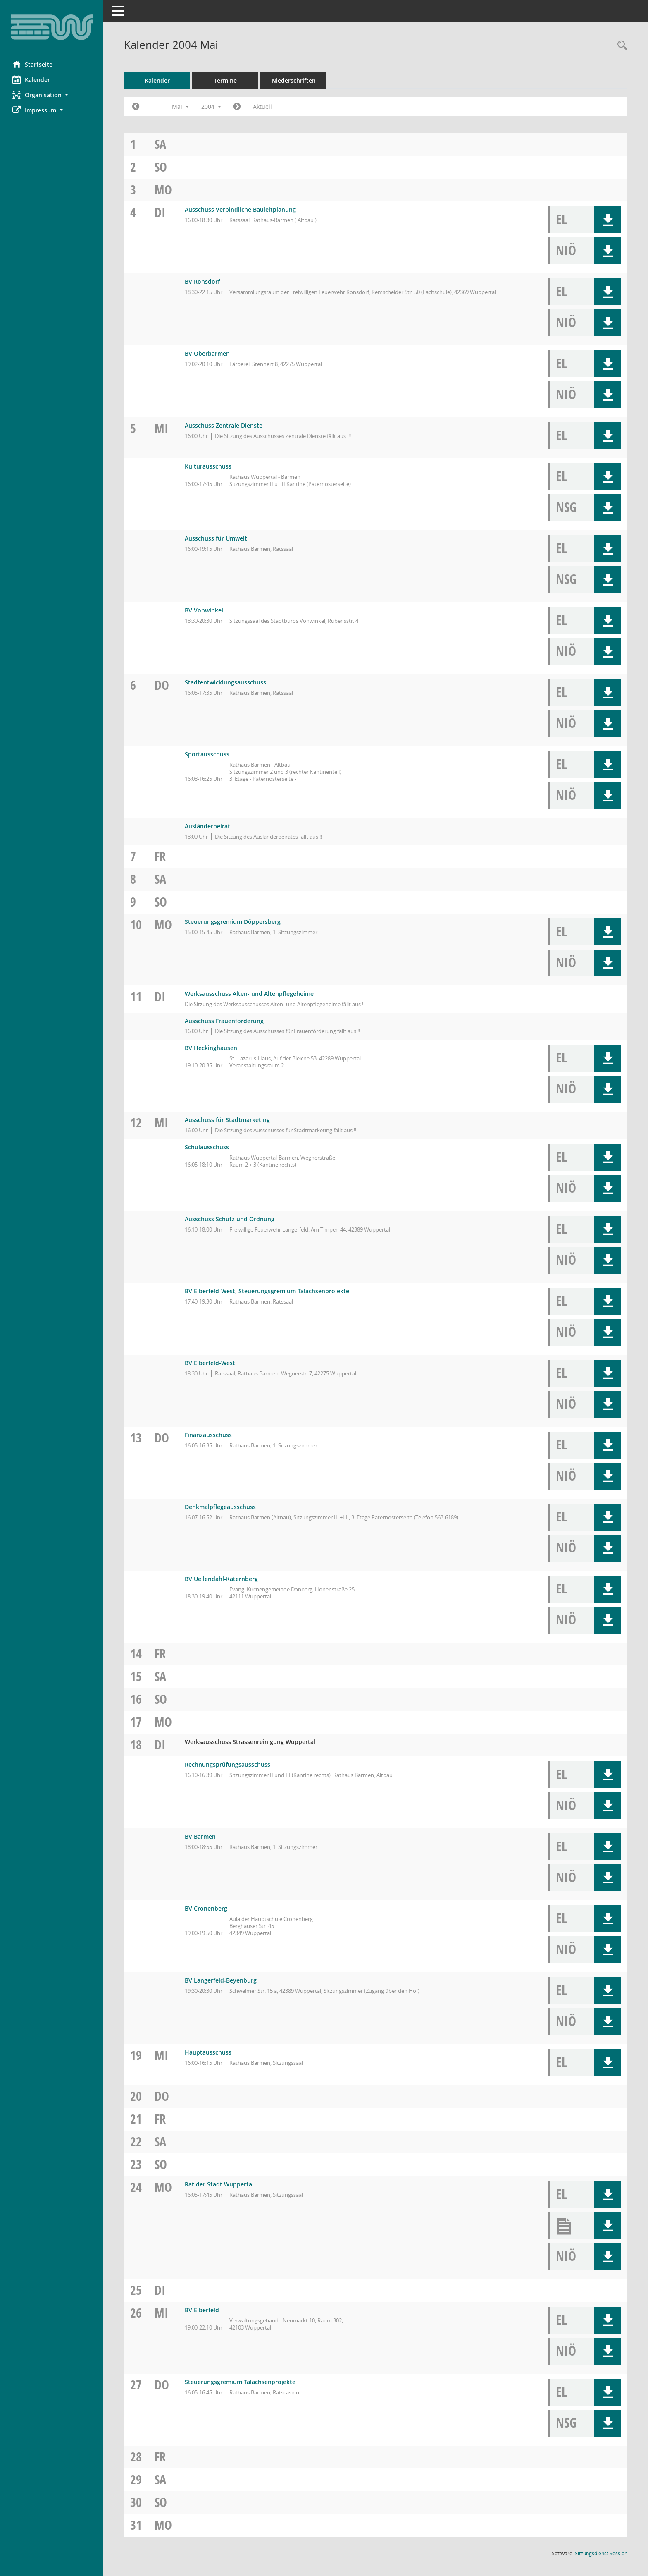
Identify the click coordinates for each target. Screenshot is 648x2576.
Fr (160, 856)
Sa (160, 144)
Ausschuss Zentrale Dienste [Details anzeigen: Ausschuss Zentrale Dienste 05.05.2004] (223, 425)
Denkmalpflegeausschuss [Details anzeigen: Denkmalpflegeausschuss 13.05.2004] (220, 1507)
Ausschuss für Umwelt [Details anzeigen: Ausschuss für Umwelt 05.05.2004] (216, 538)
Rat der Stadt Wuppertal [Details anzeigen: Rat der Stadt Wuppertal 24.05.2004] (219, 2184)
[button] (51, 95)
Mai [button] (180, 106)
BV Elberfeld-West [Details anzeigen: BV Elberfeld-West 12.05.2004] (210, 1363)
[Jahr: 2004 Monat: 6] (237, 106)
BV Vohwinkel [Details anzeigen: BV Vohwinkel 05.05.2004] (204, 610)
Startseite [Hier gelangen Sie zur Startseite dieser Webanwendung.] (32, 64)
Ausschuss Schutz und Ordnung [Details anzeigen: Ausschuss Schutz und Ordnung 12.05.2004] (229, 1219)
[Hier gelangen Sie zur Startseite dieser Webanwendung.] (51, 27)
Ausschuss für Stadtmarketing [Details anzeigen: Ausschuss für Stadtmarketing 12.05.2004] (227, 1120)
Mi (161, 428)
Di (160, 212)
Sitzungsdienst (601, 2553)
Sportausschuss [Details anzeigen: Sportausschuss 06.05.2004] (207, 754)
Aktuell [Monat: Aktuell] (262, 106)
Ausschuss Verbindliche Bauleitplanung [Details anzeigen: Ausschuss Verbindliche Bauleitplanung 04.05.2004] (240, 209)
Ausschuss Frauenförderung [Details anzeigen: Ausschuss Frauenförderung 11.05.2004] (224, 1021)
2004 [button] (211, 106)
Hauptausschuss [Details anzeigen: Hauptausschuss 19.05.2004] (208, 2052)
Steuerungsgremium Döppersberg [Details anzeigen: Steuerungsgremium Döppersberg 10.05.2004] (233, 922)
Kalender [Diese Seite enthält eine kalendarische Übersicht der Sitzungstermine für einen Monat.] (31, 79)
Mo (163, 189)
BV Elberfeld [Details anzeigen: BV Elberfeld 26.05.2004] (202, 2310)
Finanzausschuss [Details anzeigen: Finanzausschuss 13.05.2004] (208, 1435)
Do (162, 685)
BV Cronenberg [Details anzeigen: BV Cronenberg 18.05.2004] (206, 1908)
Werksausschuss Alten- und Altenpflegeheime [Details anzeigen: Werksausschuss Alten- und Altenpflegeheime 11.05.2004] (249, 993)
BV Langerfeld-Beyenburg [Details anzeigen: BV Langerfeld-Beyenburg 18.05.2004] (221, 1980)
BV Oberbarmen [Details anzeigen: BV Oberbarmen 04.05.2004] (207, 353)
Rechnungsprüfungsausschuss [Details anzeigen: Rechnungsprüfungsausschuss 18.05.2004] (227, 1764)
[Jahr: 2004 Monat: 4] (135, 106)
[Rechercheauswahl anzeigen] (620, 46)
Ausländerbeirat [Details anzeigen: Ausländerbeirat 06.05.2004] (207, 826)
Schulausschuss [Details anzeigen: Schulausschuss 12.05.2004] (207, 1147)
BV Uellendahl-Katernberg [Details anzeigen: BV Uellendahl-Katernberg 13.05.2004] (221, 1579)
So (161, 166)
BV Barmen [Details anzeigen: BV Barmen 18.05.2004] (200, 1836)
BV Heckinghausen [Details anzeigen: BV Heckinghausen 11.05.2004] (211, 1048)
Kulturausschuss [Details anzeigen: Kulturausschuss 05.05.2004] (208, 466)
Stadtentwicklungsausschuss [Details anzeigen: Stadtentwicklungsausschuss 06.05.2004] (225, 682)
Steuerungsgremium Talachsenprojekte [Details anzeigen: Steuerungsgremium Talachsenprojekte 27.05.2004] (240, 2382)
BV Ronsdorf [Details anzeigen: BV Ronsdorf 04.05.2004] (202, 281)
